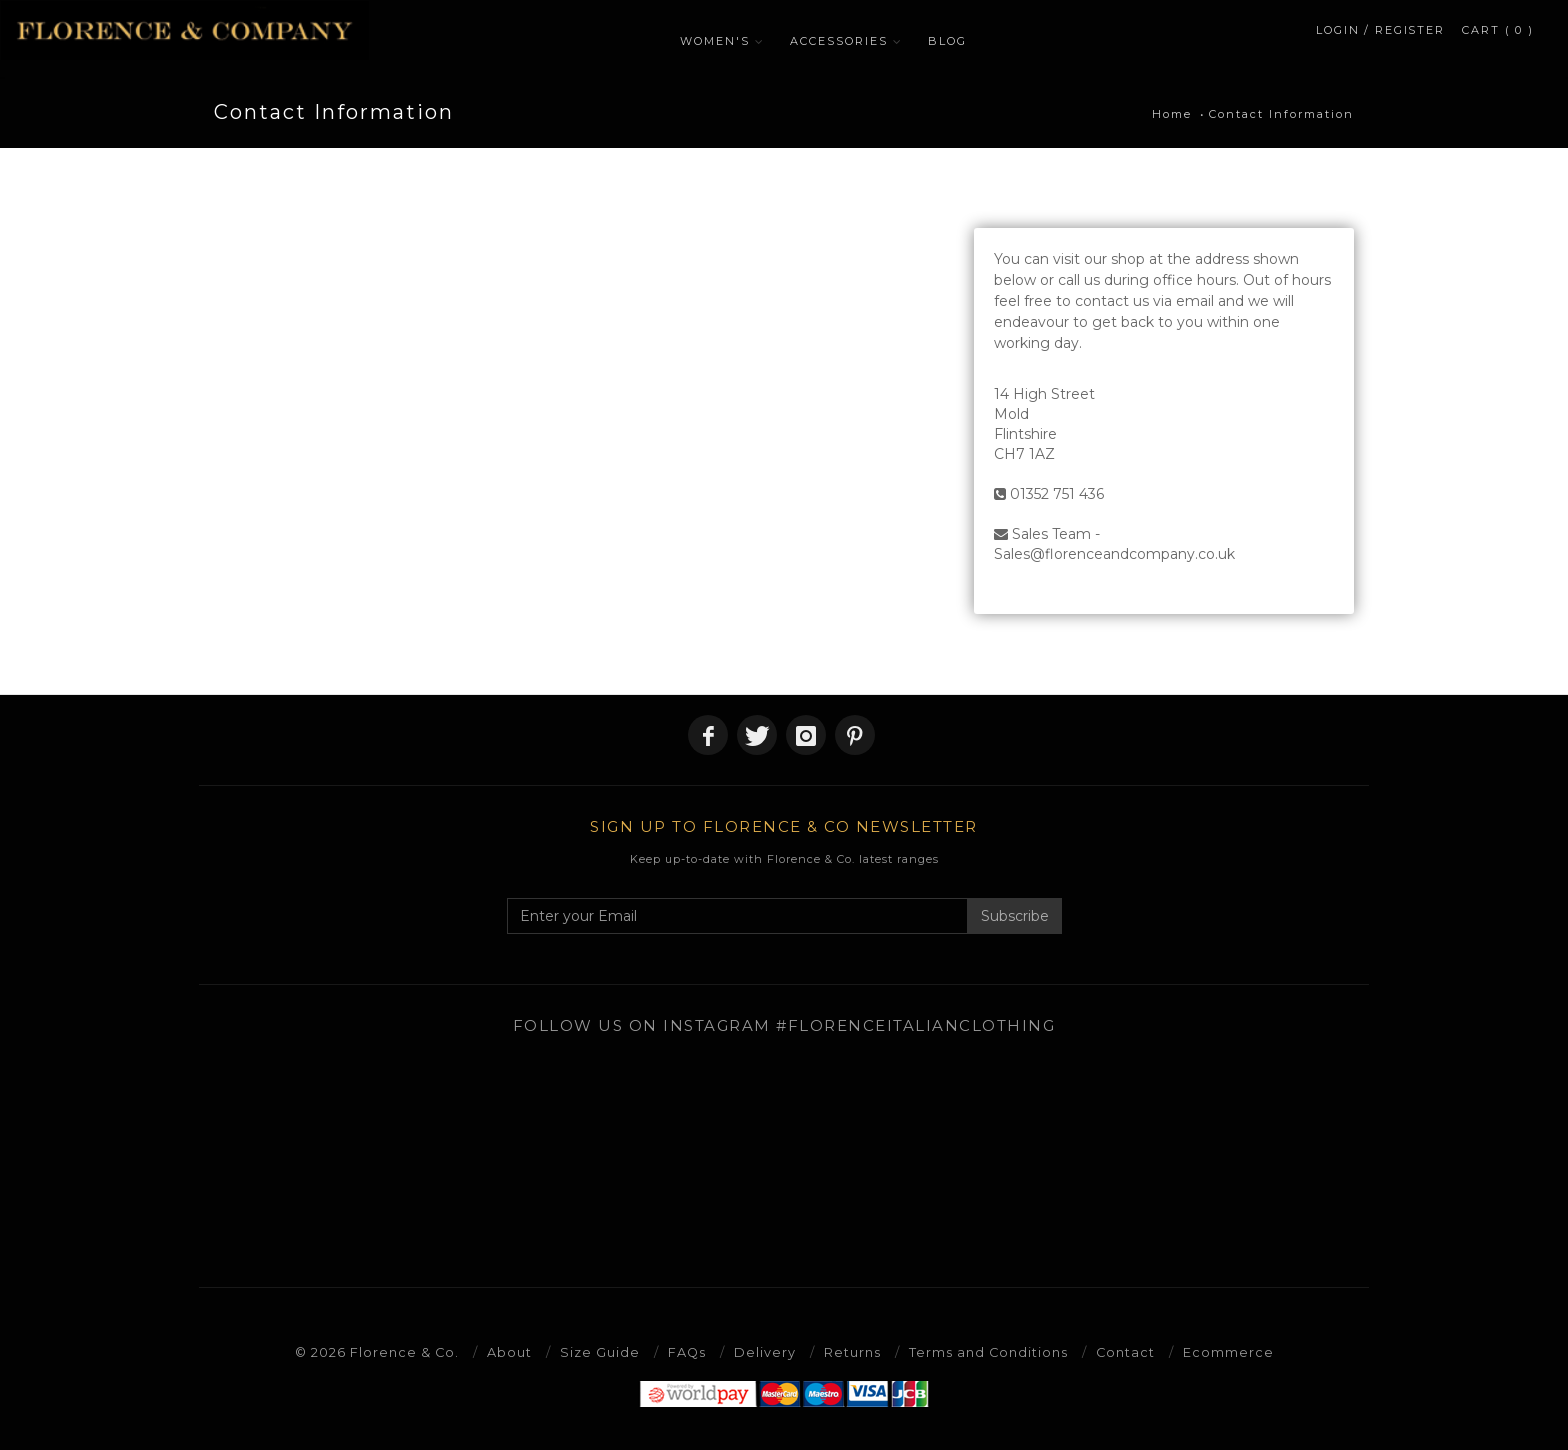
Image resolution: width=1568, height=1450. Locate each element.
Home (1172, 114)
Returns (852, 1352)
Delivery (765, 1352)
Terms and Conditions (989, 1352)
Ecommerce (1230, 1352)
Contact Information (1281, 114)
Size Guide (599, 1352)
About (508, 1352)
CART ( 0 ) (1498, 36)
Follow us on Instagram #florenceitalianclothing (784, 1025)
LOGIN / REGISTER (1380, 36)
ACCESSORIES (845, 41)
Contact (1127, 1352)
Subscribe (1015, 916)
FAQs (686, 1352)
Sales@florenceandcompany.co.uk (1114, 554)
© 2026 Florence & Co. (375, 1352)
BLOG (953, 41)
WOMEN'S (721, 41)
